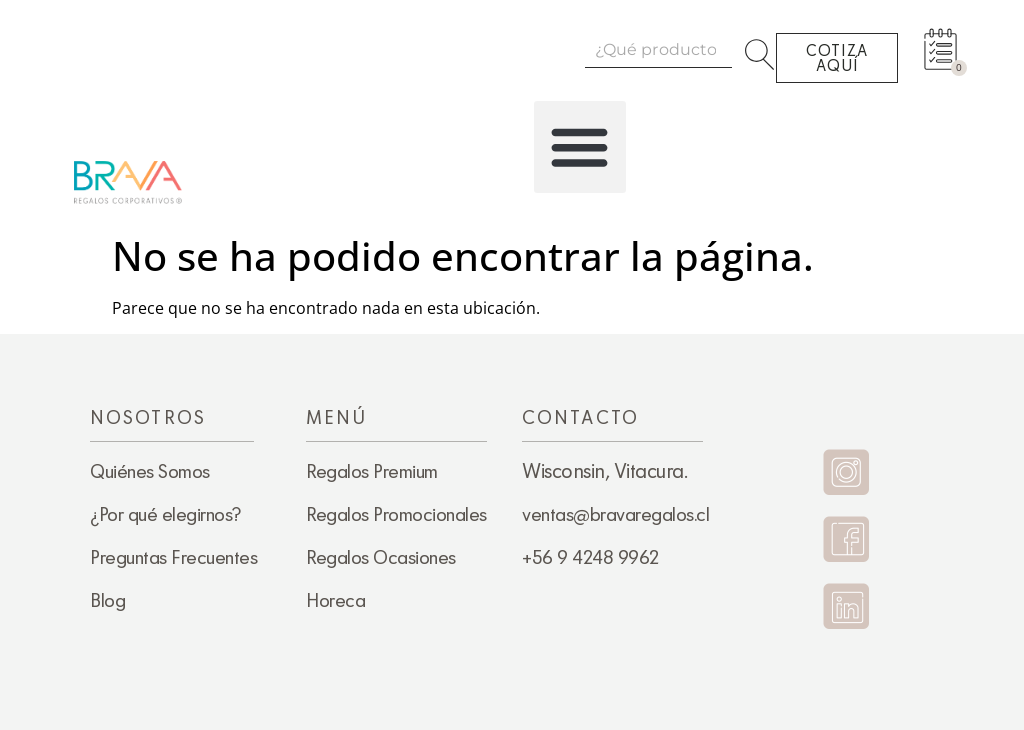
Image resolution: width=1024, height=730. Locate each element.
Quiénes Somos (150, 471)
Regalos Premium (372, 471)
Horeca (335, 600)
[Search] (763, 49)
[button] (580, 147)
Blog (107, 600)
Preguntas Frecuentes (173, 557)
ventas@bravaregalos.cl (615, 514)
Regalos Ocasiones (381, 557)
